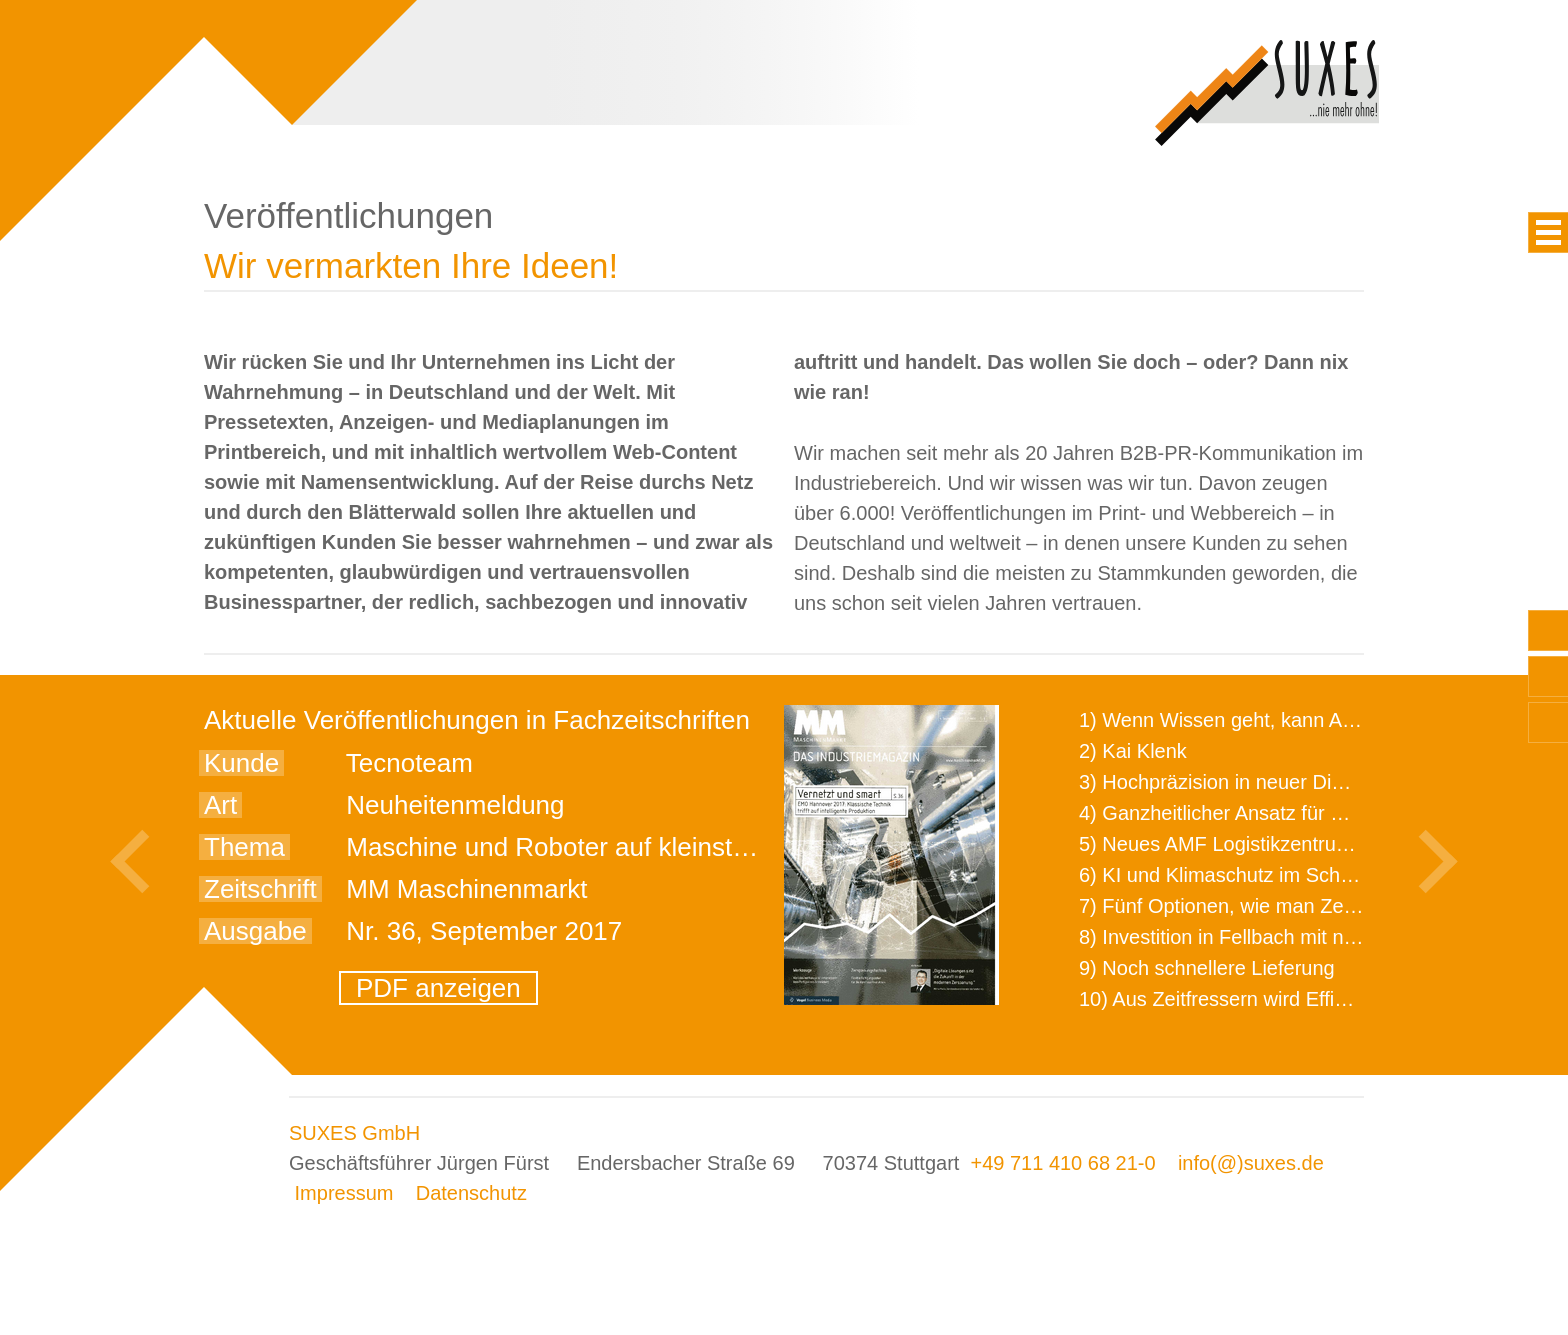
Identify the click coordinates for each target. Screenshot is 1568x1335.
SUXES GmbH (354, 1133)
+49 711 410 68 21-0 (1062, 1163)
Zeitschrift (260, 889)
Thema (244, 847)
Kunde (241, 763)
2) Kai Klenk (1133, 751)
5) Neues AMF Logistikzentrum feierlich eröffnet (1289, 844)
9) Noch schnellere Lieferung (1207, 968)
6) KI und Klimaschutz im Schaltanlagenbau (1272, 875)
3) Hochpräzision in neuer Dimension (1243, 782)
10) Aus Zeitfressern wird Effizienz (1230, 999)
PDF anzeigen (438, 988)
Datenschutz (471, 1193)
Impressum (344, 1193)
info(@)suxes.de (1251, 1163)
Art (220, 805)
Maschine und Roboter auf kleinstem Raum (595, 847)
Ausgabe (255, 931)
